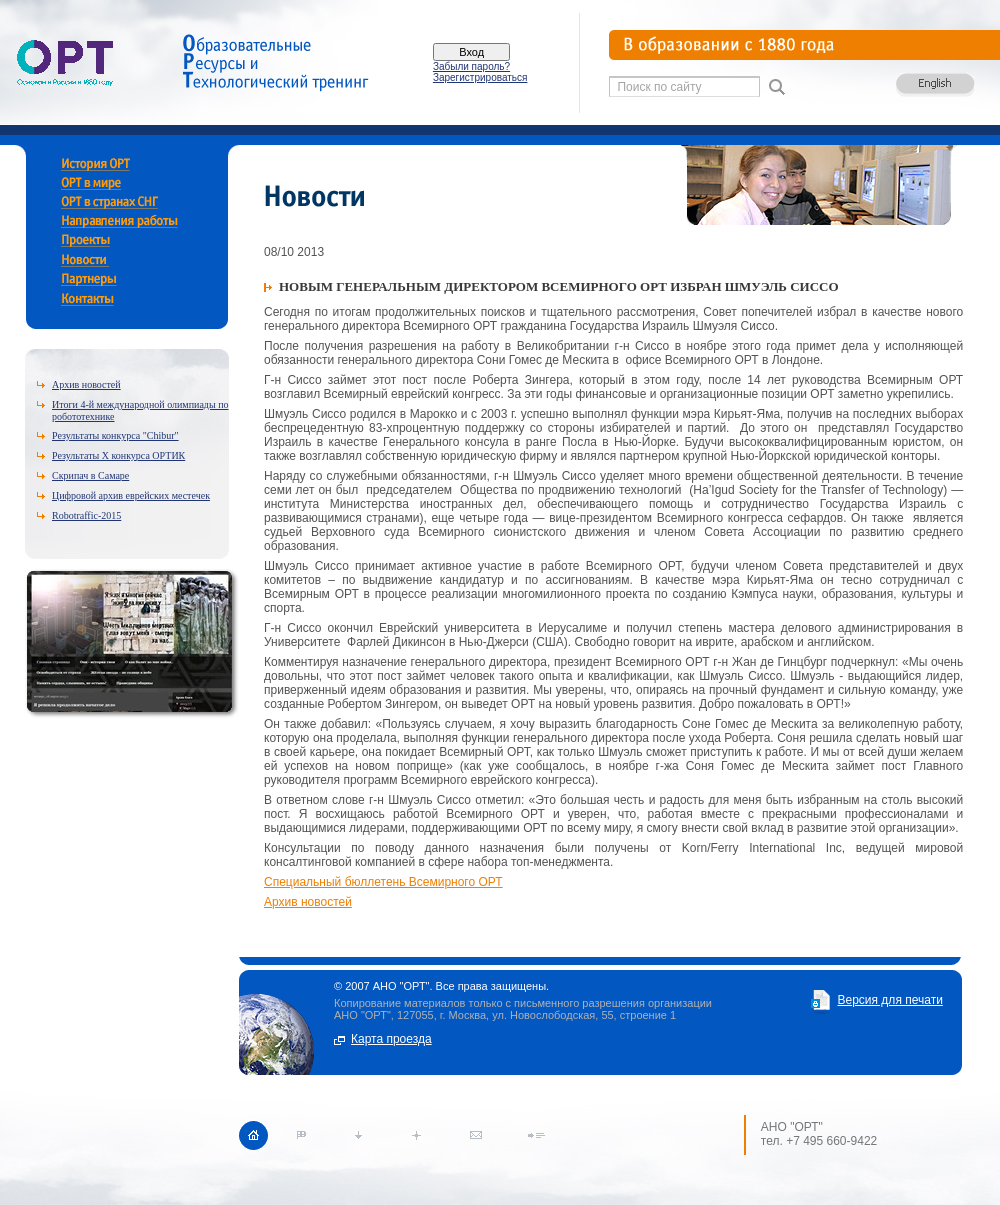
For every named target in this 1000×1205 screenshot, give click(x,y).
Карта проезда (391, 1039)
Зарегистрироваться (480, 77)
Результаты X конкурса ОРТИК (118, 455)
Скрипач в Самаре (90, 475)
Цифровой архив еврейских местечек (131, 495)
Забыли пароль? (471, 66)
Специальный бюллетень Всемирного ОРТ (383, 882)
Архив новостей (86, 384)
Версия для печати (889, 1000)
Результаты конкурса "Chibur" (115, 435)
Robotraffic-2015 (86, 515)
